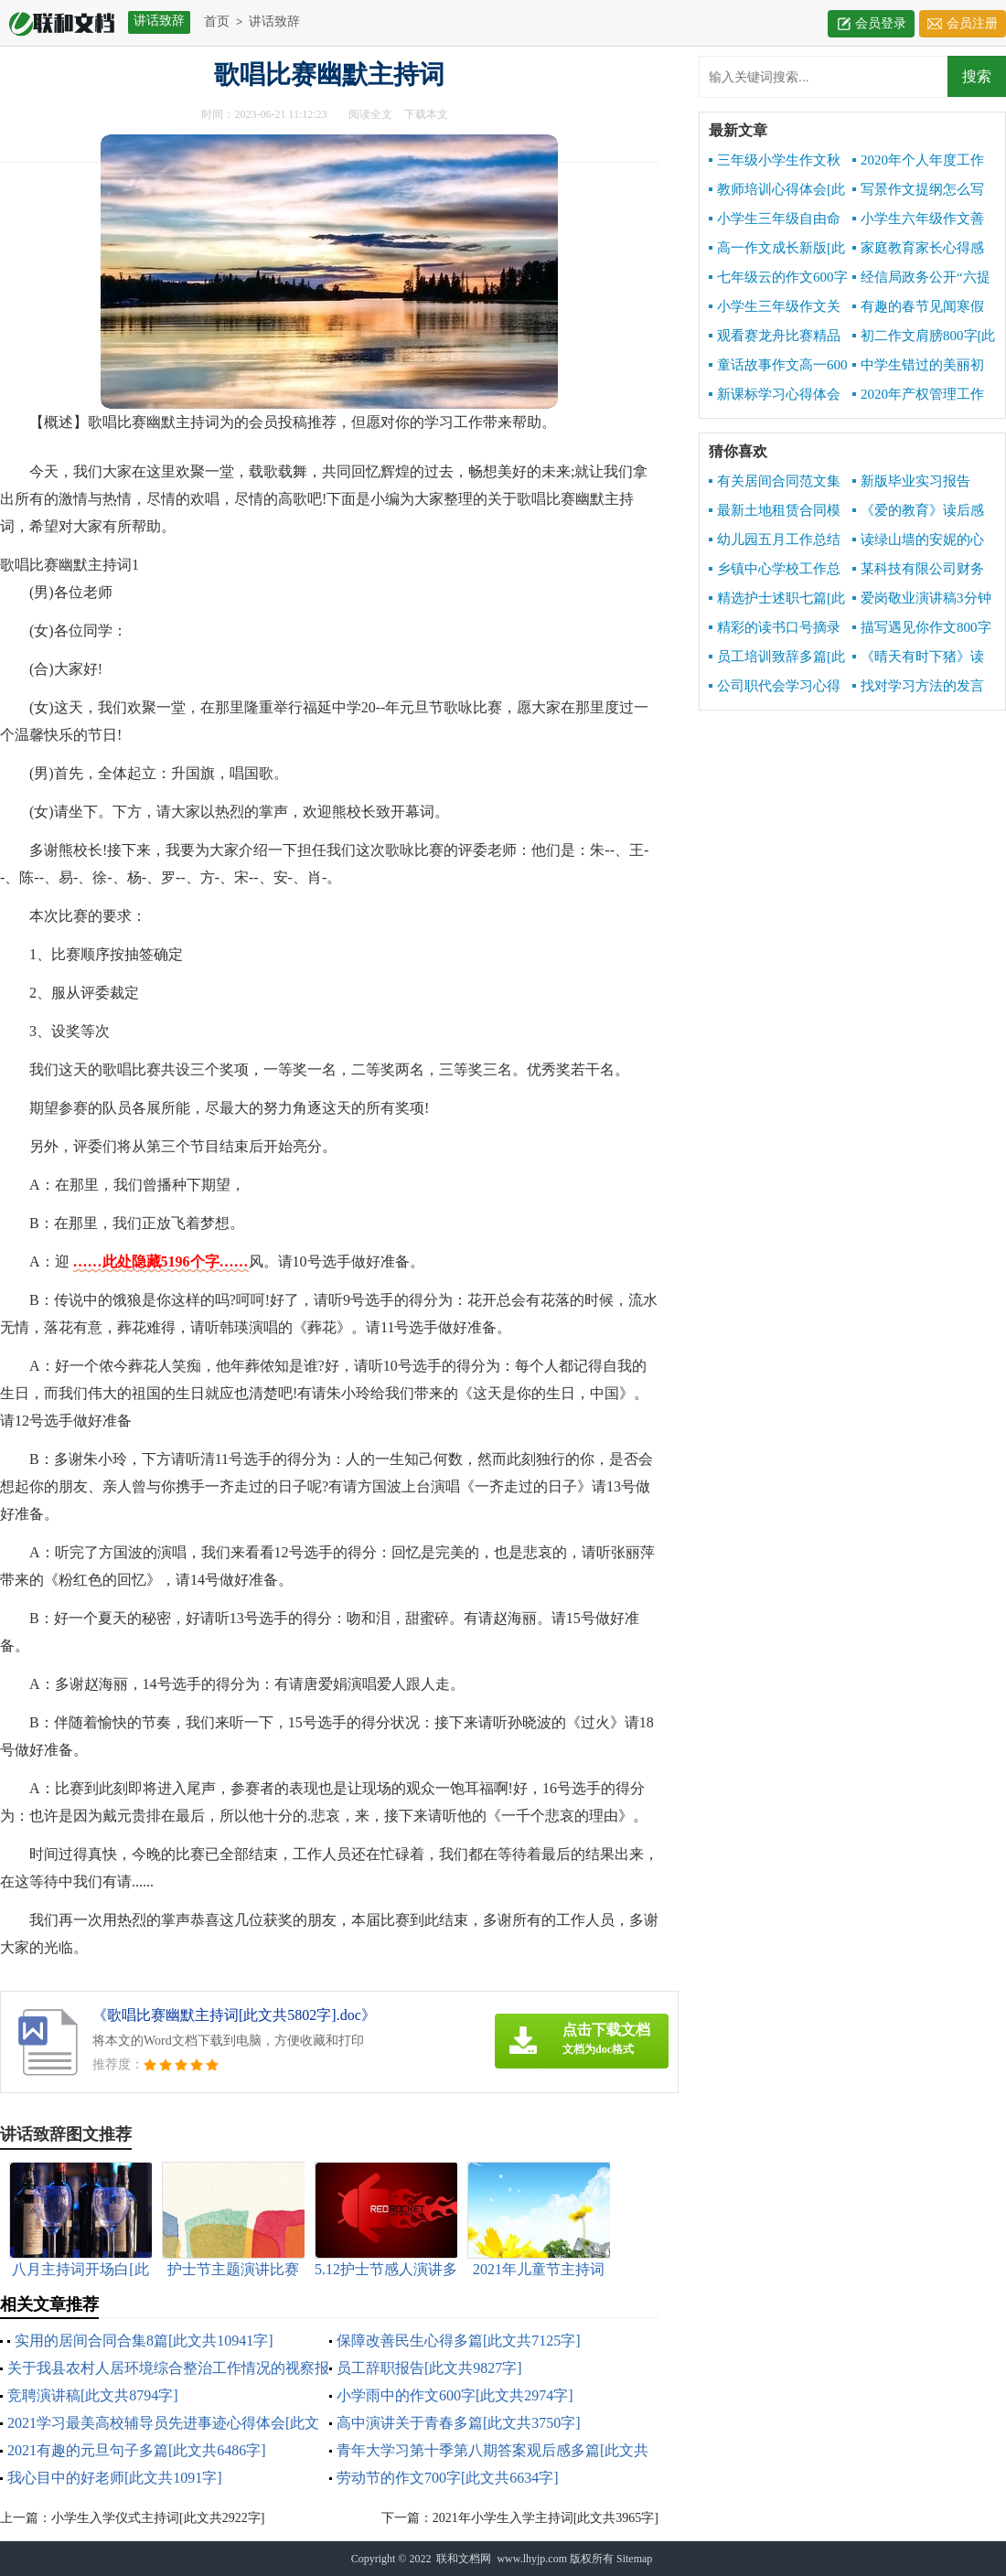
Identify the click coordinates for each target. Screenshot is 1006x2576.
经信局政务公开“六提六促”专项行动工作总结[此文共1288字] (924, 278)
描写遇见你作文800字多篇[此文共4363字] (921, 628)
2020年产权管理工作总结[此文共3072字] (918, 395)
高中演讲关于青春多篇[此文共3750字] (459, 2423)
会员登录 (880, 23)
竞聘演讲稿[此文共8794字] (92, 2395)
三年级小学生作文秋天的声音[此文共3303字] (774, 161)
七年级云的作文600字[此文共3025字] (778, 278)
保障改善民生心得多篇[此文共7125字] (459, 2340)
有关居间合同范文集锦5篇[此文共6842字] (774, 482)
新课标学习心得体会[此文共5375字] (774, 395)
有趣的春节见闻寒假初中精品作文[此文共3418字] (918, 307)
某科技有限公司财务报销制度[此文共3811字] (918, 569)
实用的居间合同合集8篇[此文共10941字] (144, 2340)
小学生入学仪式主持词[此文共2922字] (157, 2518)
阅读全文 (370, 114)
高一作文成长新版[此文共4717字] (777, 248)
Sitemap (634, 2558)
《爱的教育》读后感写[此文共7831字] (918, 511)
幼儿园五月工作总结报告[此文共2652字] (774, 540)
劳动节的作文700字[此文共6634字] (448, 2477)
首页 (217, 21)
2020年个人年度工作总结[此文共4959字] (918, 161)
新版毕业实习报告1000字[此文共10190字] (922, 482)
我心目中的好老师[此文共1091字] (114, 2477)
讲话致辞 (274, 21)
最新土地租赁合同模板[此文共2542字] (774, 511)
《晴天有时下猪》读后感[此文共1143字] (918, 657)
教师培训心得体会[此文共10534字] (777, 190)
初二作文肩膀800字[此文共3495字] (924, 336)
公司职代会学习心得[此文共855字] (774, 687)
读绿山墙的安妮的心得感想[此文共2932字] (918, 540)
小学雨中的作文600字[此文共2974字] (455, 2395)
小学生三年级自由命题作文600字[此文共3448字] (774, 219)
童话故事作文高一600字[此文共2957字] (778, 366)
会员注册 (972, 23)
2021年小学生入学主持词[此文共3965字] (545, 2518)
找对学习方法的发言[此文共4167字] (918, 687)
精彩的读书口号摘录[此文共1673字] (774, 628)
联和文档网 (463, 2558)
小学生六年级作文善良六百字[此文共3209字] (918, 219)
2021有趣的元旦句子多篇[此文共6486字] (136, 2450)
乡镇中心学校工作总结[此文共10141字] (774, 569)
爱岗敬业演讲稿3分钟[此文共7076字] (921, 599)
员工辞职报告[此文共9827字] (429, 2368)
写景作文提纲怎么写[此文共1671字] (918, 190)
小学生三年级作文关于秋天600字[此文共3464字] (774, 307)
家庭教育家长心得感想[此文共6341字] (918, 248)
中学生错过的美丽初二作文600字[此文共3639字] (918, 366)
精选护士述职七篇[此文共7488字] (777, 599)
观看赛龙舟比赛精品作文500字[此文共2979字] (776, 336)
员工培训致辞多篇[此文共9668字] (777, 657)
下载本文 (426, 114)
